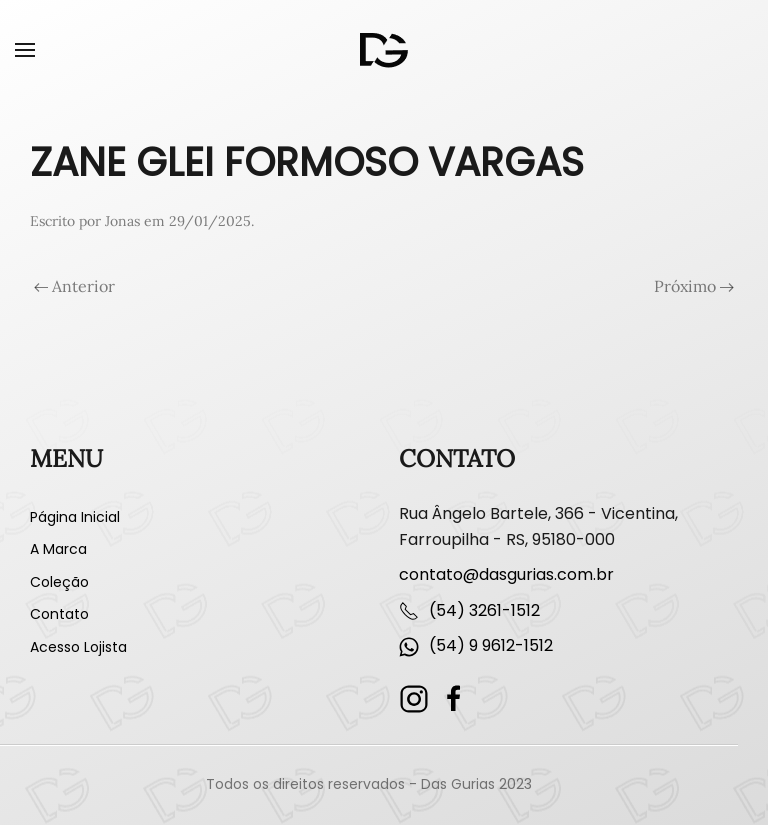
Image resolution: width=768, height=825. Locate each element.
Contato (59, 614)
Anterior (74, 286)
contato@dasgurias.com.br (506, 574)
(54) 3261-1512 (484, 610)
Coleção (59, 582)
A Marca (58, 549)
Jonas (122, 221)
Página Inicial (75, 517)
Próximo (694, 286)
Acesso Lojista (78, 647)
